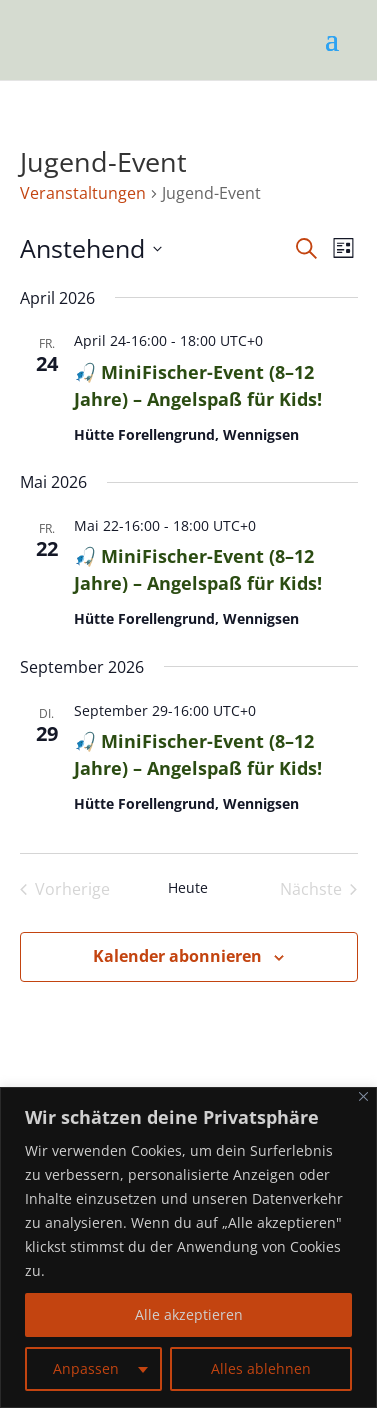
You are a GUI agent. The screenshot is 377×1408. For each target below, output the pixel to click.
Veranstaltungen (83, 193)
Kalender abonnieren (177, 956)
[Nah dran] (363, 1096)
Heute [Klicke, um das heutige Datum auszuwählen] (188, 887)
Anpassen (86, 1368)
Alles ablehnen (261, 1368)
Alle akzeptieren (189, 1314)
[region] (188, 1247)
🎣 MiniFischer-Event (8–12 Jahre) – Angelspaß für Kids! (198, 569)
